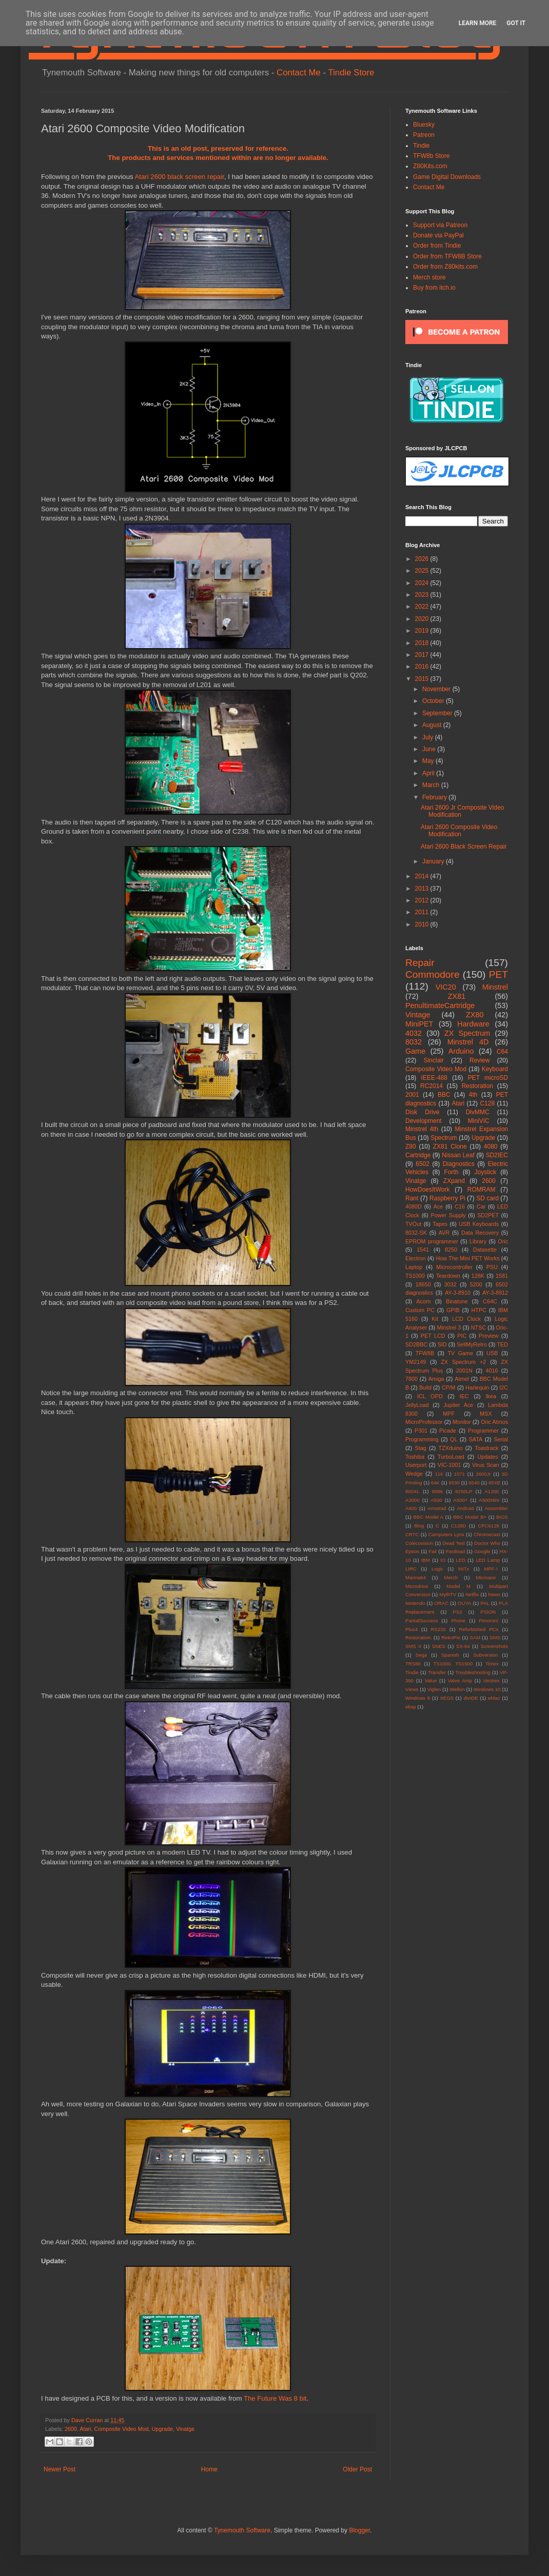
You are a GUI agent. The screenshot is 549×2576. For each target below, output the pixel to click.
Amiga (436, 1379)
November (437, 689)
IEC (464, 1396)
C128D (458, 1525)
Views (411, 1689)
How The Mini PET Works (467, 1258)
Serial (501, 1439)
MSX (486, 1414)
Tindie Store (351, 72)
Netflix (472, 1594)
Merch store (429, 277)
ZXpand (454, 1180)
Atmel (462, 1379)
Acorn (423, 1301)
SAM (474, 1637)
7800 (411, 1379)
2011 (422, 912)
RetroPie (450, 1637)
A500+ (461, 1500)
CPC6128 (488, 1525)
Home (209, 2469)
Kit (435, 1319)
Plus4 (411, 1629)
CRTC (412, 1534)
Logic (437, 1569)
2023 (422, 594)
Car (481, 1206)
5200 (476, 1284)
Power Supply (447, 1215)
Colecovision (419, 1543)
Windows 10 (487, 1689)
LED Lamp (488, 1560)
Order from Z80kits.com (445, 266)
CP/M (449, 1387)
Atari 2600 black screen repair (179, 176)
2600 (71, 2429)
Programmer (483, 1430)
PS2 (457, 1612)
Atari (85, 2429)
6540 (473, 1482)
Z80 (410, 1146)
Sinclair (434, 1060)
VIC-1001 (449, 1465)
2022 (422, 606)
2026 (422, 558)
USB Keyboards (479, 1224)
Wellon (457, 1689)
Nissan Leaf (458, 1155)
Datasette (485, 1249)
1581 (502, 1276)
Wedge (414, 1474)
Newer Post (59, 2469)
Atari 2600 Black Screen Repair (463, 846)
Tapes (440, 1224)
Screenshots (494, 1646)
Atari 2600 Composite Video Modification (459, 830)
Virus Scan (485, 1465)
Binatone (457, 1301)
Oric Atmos (494, 1422)
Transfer (437, 1672)
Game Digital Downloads (447, 176)
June (429, 749)
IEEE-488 (434, 1077)
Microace (486, 1577)
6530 (453, 1482)
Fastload (455, 1551)
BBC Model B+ (469, 1517)
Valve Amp (460, 1680)
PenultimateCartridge (440, 1005)
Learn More (478, 23)
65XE (494, 1482)
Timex (492, 1663)
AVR (444, 1233)
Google (482, 1551)
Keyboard (495, 1069)
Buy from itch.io (434, 287)
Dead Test (453, 1543)
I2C (503, 1387)
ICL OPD (430, 1396)
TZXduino (451, 1448)
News (494, 1594)
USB (492, 1353)
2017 (422, 654)
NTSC (478, 1327)
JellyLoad (417, 1405)
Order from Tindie (437, 245)
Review (479, 1060)
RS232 (438, 1629)
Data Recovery (480, 1233)
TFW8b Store (431, 155)
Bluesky (424, 124)
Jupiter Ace (458, 1405)
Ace (438, 1206)
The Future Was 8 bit (275, 2398)
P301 (421, 1430)
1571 (459, 1474)
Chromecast (487, 1534)
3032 (450, 1284)
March (431, 785)
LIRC (411, 1569)
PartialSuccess (421, 1620)
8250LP (463, 1491)
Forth (451, 1172)
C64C (490, 1301)
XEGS (447, 1698)
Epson (412, 1551)
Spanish (450, 1655)
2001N (464, 1370)
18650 (423, 1284)
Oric (503, 1241)
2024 (422, 583)
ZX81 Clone (450, 1146)
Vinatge (185, 2429)
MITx (463, 1569)
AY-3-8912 (495, 1293)
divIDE (470, 1698)
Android (465, 1508)
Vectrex (491, 1680)
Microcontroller (454, 1267)
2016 (422, 666)
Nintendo (415, 1603)
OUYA (464, 1603)
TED (502, 1344)
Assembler (496, 1508)
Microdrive (416, 1586)
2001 (412, 1094)
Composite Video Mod (121, 2429)
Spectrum (443, 1137)
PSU (492, 1267)
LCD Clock (466, 1319)
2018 (422, 643)
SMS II (413, 1646)
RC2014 (431, 1086)
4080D (413, 1206)
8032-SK (416, 1233)
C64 (502, 1051)
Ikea (491, 1396)
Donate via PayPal (438, 235)
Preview (488, 1336)
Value (430, 1680)
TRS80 (413, 1663)
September (438, 713)
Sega (421, 1655)
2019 (422, 630)
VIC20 (446, 987)
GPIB (453, 1310)
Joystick (486, 1172)
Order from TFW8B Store (447, 256)
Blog (419, 1525)
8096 (437, 1491)
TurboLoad (451, 1457)
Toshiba (414, 1457)
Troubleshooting (472, 1672)
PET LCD (433, 1336)
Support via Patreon (440, 225)
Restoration (477, 1086)
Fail (432, 1551)
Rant (411, 1198)
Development (423, 1120)
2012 (422, 900)
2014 (422, 876)
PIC (461, 1336)
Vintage (417, 1015)
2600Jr (483, 1474)
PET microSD (488, 1077)
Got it (515, 23)
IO (442, 1560)
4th (473, 1094)
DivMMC (477, 1112)
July (428, 737)
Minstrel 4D (468, 1042)
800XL (412, 1491)
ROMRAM (481, 1189)
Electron (415, 1258)
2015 (422, 678)
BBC (444, 1094)
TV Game (460, 1353)
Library (477, 1241)
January (434, 861)
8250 (451, 1249)
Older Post (357, 2469)
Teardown (448, 1276)
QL (453, 1439)
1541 (423, 1249)
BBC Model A (428, 1517)
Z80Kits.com (430, 166)
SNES (438, 1646)
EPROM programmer (431, 1241)
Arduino (461, 1051)
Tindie (421, 145)
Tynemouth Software (242, 2530)
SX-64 (463, 1646)
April (429, 773)
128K (478, 1276)
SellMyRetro (472, 1344)
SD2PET (488, 1215)
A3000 (412, 1500)
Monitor (462, 1422)
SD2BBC (416, 1344)
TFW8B (425, 1353)
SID (442, 1344)
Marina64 (415, 1577)
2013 (422, 888)
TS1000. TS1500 (453, 1663)
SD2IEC (497, 1155)
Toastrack (486, 1448)
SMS (494, 1637)
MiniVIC (478, 1120)
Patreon (424, 134)
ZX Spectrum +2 (463, 1362)
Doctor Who (487, 1543)
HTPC (479, 1310)
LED (460, 1560)
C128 (487, 1103)
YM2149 (415, 1362)
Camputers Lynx (446, 1534)
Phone (458, 1620)
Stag (420, 1448)
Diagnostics (459, 1164)
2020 (422, 618)
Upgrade (162, 2429)
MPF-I (490, 1569)
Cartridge (417, 1155)
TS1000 (415, 1276)
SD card (487, 1198)
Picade (447, 1430)
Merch (451, 1577)
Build (425, 1387)
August (432, 725)
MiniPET (419, 1024)
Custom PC (420, 1310)
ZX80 (474, 1015)
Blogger (359, 2530)
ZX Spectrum (467, 1033)
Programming (422, 1439)
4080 (491, 1146)
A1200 (491, 1491)
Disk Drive (422, 1112)
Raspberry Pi (447, 1198)
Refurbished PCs (479, 1629)
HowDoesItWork (427, 1189)
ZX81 (456, 996)
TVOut (413, 1224)
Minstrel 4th (421, 1129)
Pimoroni (488, 1620)
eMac (494, 1698)
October (434, 701)
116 (439, 1474)
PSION (488, 1612)
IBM (425, 1560)
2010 (422, 924)
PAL (484, 1603)
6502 (422, 1164)
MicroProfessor (424, 1422)
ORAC (441, 1603)
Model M (458, 1586)
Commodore (432, 974)
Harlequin (477, 1387)
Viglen (434, 1689)
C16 (460, 1206)
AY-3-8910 (457, 1293)
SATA (476, 1439)
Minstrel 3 (449, 1327)
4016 (492, 1370)
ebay (410, 1706)
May (429, 760)
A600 (411, 1508)
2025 (422, 570)
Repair (420, 962)
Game (415, 1051)
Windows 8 (417, 1698)
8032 (413, 1042)
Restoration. (418, 1637)
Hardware (473, 1024)
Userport (415, 1465)
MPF (449, 1414)
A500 (436, 1500)
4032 (413, 1033)
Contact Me (299, 72)
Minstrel (495, 987)
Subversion (485, 1655)
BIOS (502, 1517)
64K (435, 1482)
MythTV (447, 1594)
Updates (487, 1457)
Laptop (413, 1267)
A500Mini (489, 1500)
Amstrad (437, 1508)
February (435, 797)
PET (498, 974)
